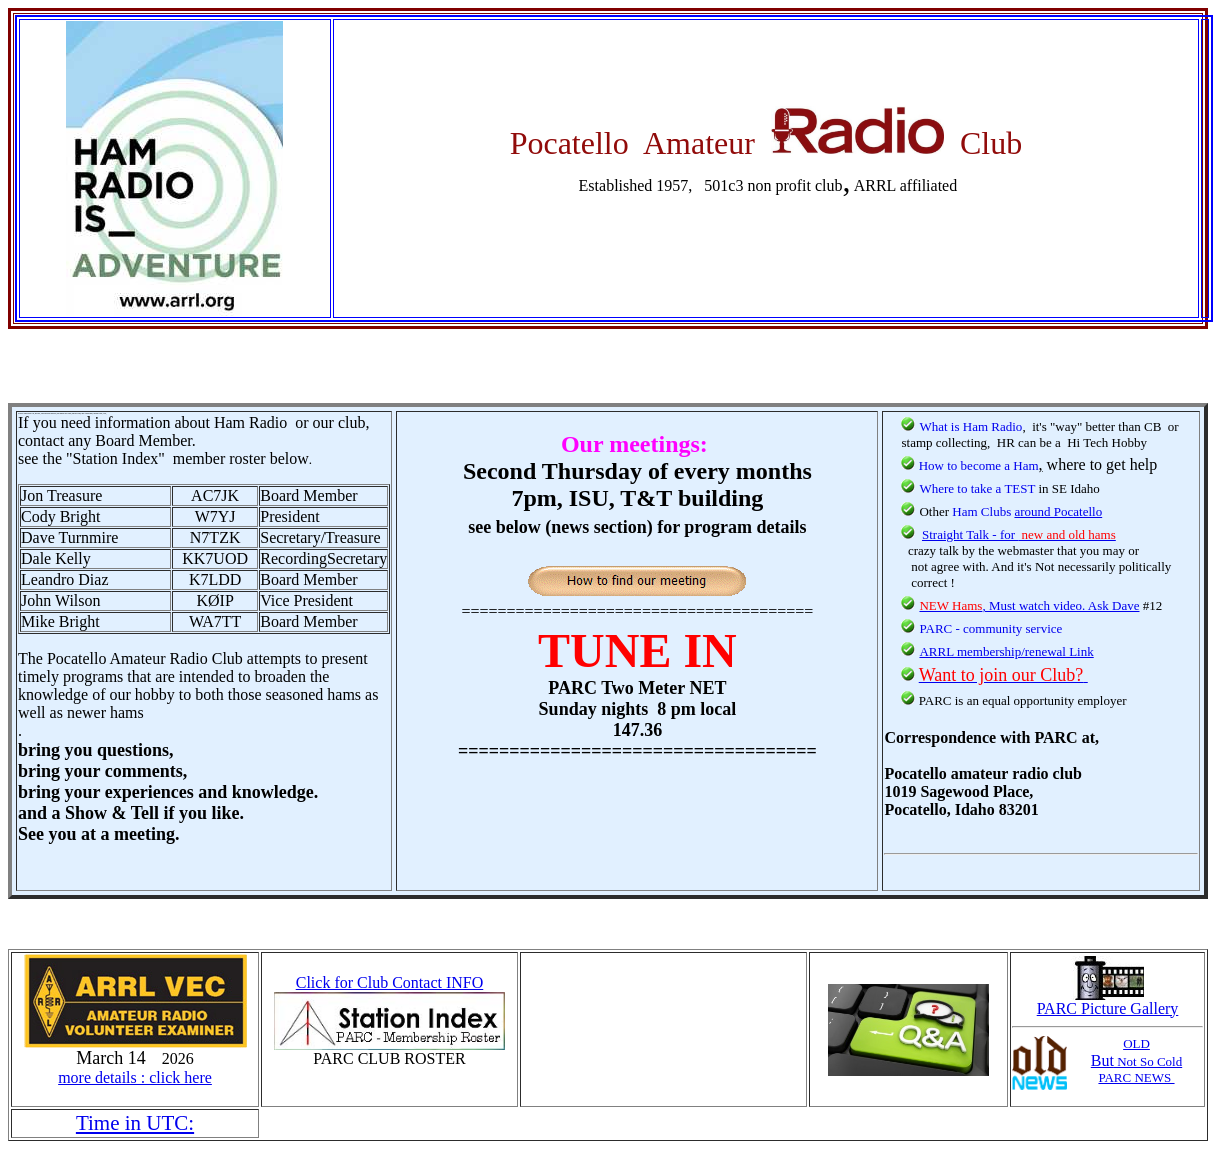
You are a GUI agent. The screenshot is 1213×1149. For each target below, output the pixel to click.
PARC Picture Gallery (1108, 1001)
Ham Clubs (983, 511)
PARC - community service (990, 628)
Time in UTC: (135, 1123)
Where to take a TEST (977, 488)
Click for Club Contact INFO (390, 982)
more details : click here (135, 1077)
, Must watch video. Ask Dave (1029, 605)
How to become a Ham (979, 465)
